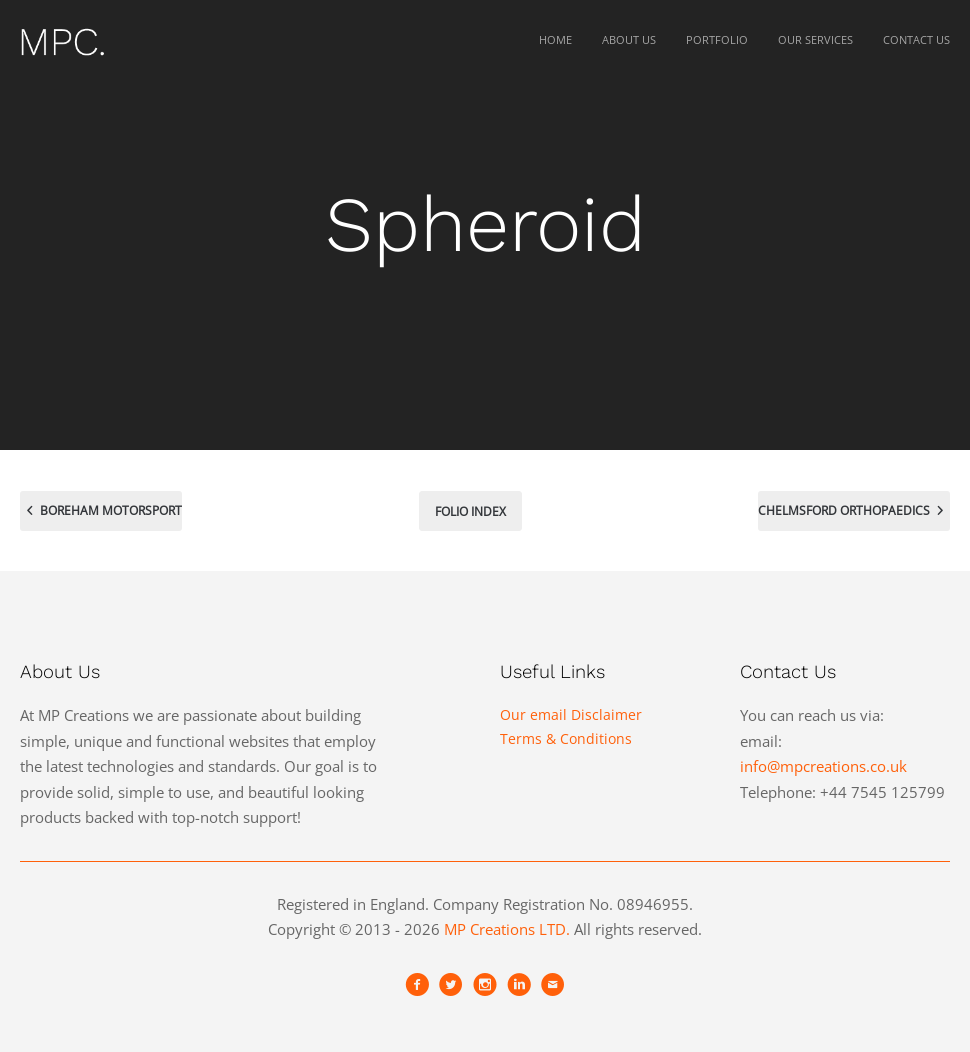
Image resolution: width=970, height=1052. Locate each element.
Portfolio (717, 39)
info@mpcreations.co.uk (823, 766)
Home (555, 39)
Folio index (470, 511)
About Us (629, 39)
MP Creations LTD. (507, 929)
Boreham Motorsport (101, 507)
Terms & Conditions (566, 738)
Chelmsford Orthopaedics (854, 507)
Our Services (815, 39)
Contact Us (916, 39)
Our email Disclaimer (571, 714)
